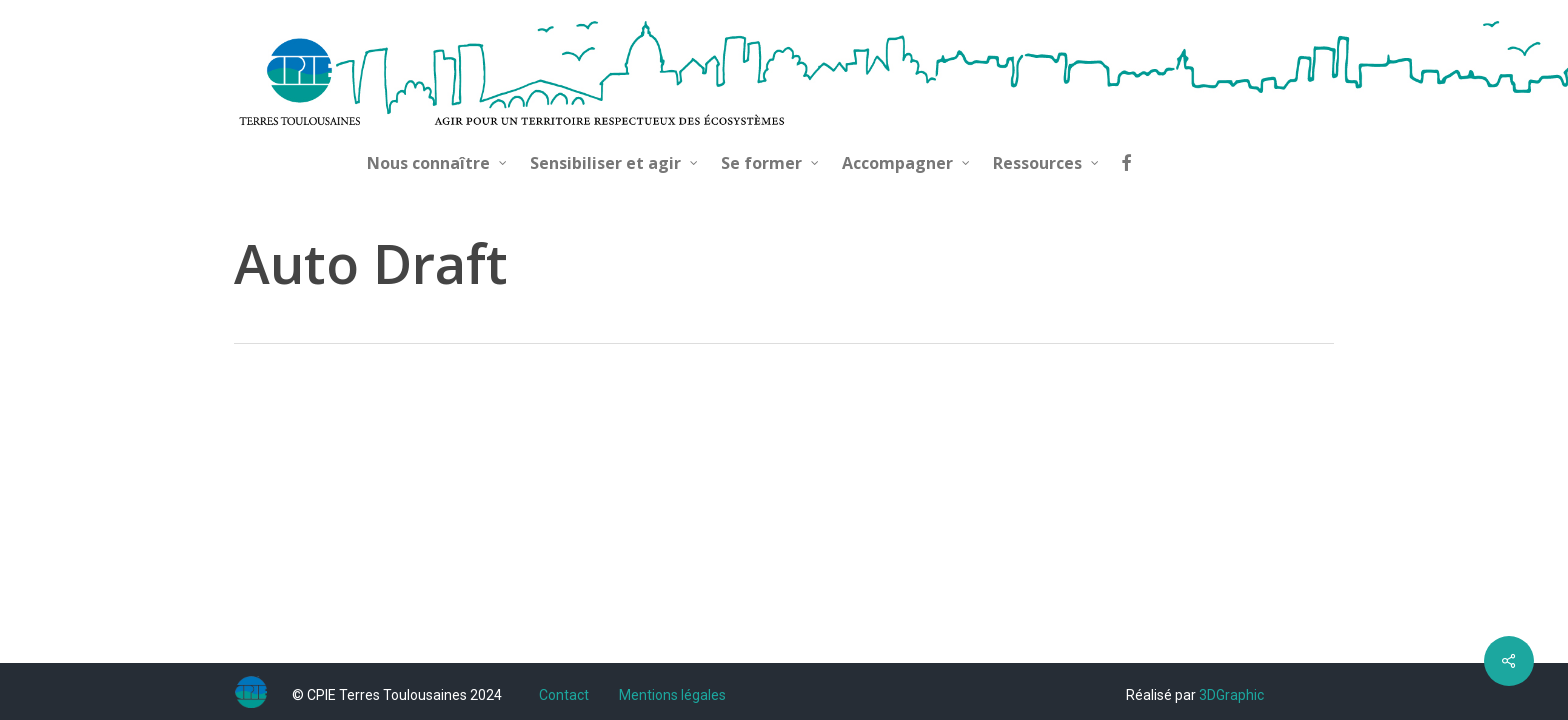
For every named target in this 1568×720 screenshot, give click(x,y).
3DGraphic (1231, 695)
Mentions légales (672, 695)
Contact (564, 695)
